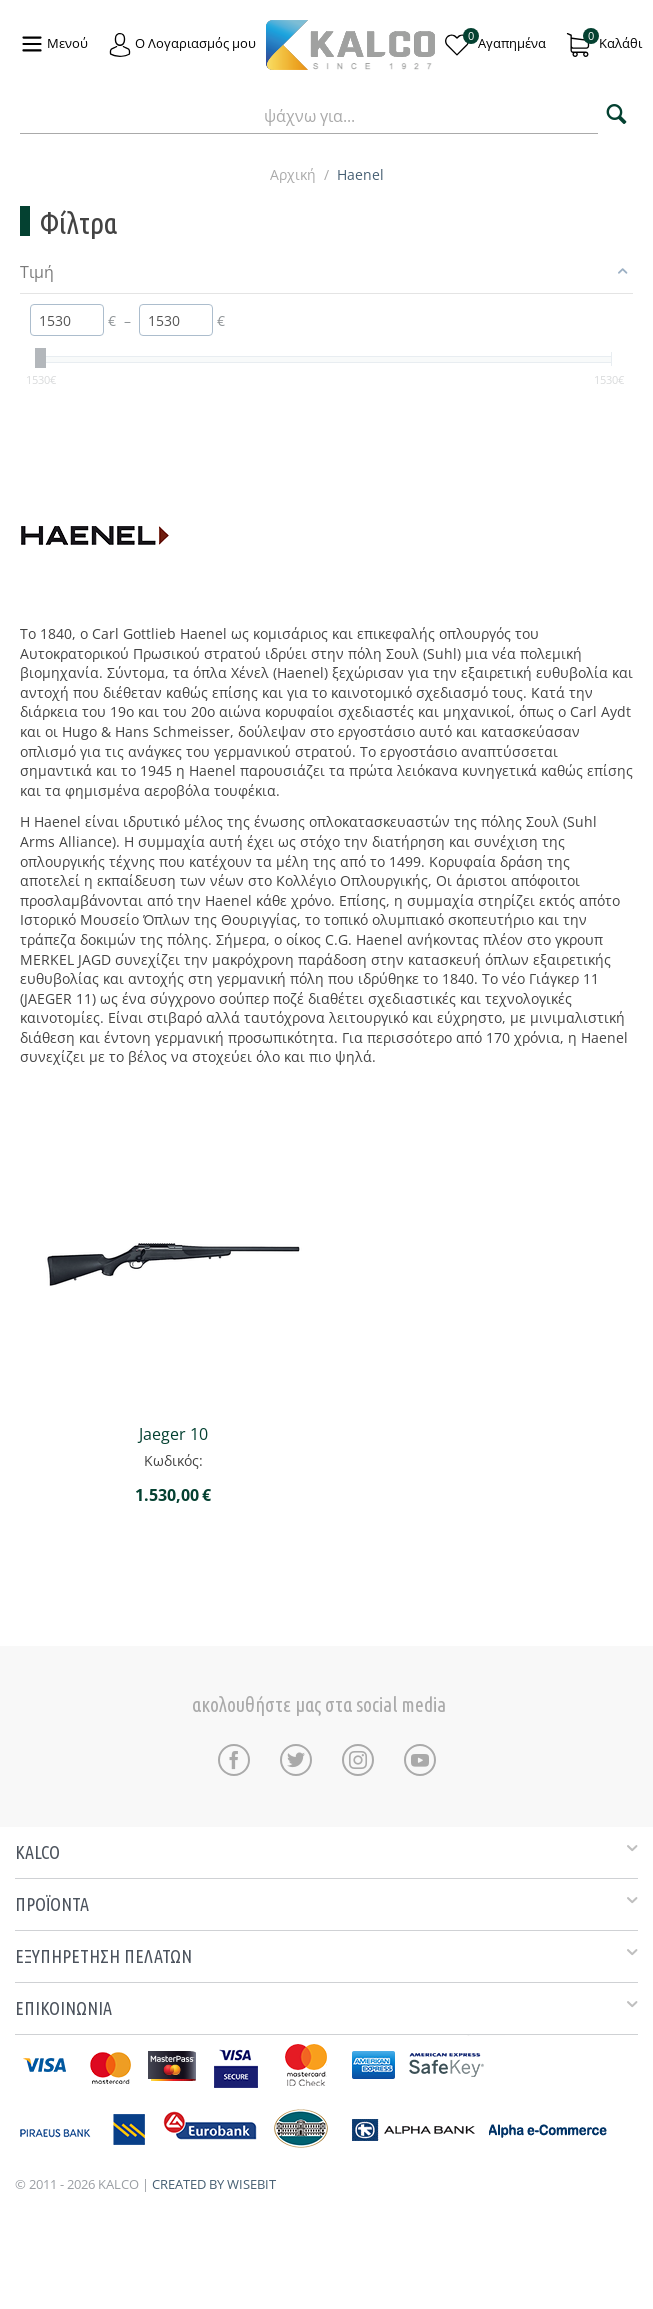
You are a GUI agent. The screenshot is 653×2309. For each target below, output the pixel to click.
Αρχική (293, 174)
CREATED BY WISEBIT (214, 2184)
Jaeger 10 (173, 1434)
